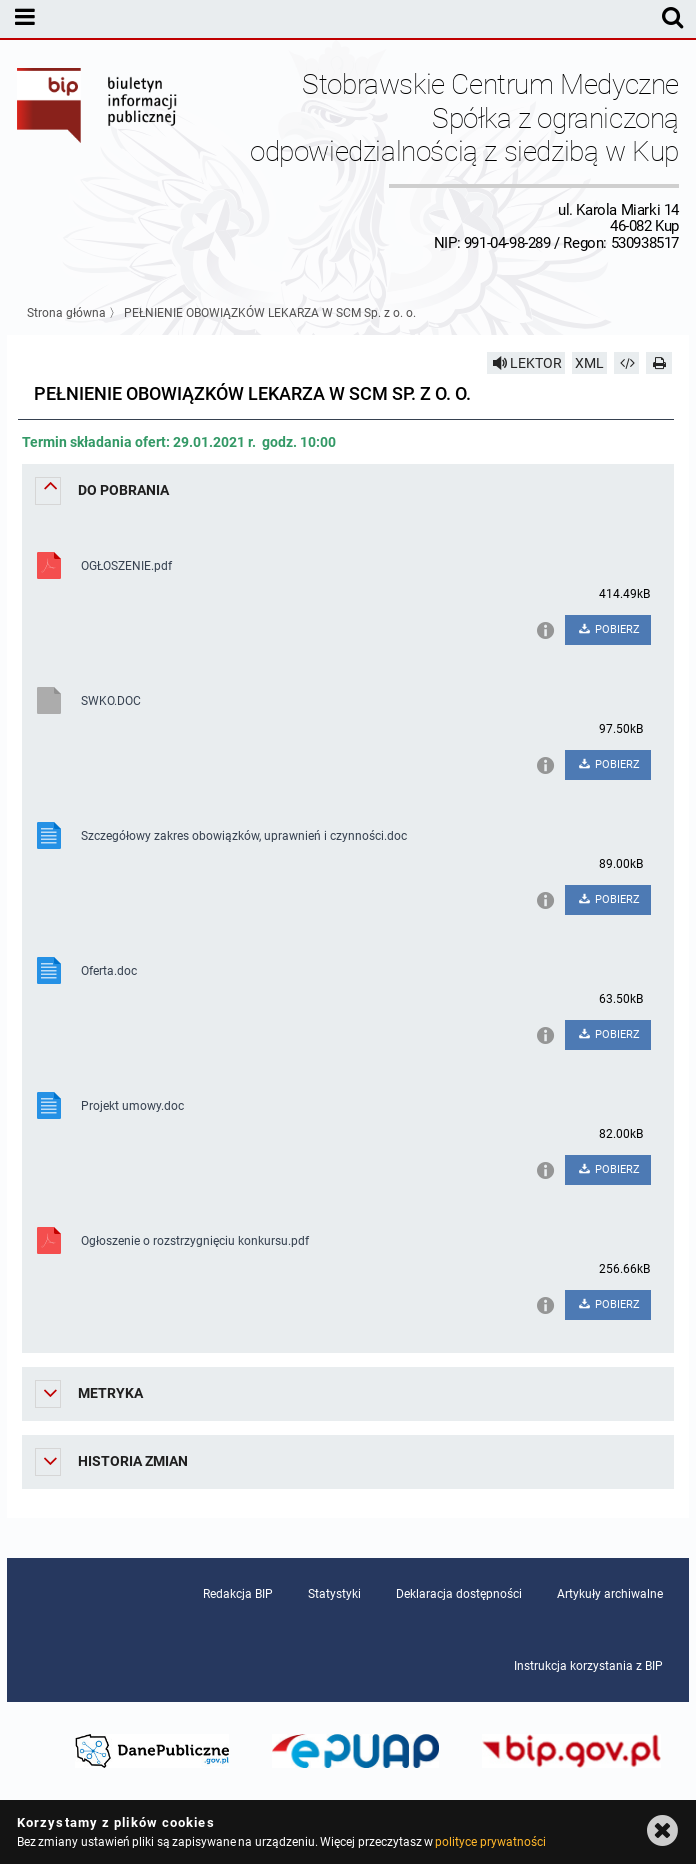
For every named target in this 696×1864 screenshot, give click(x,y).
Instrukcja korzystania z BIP (588, 1666)
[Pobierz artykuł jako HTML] (627, 363)
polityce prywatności (490, 1842)
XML (589, 363)
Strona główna (66, 313)
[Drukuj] (659, 363)
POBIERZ (607, 629)
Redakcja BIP (238, 1594)
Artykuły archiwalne (610, 1594)
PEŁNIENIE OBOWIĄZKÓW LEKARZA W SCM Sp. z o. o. (270, 313)
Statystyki (334, 1594)
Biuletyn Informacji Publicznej (98, 159)
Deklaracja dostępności (459, 1594)
